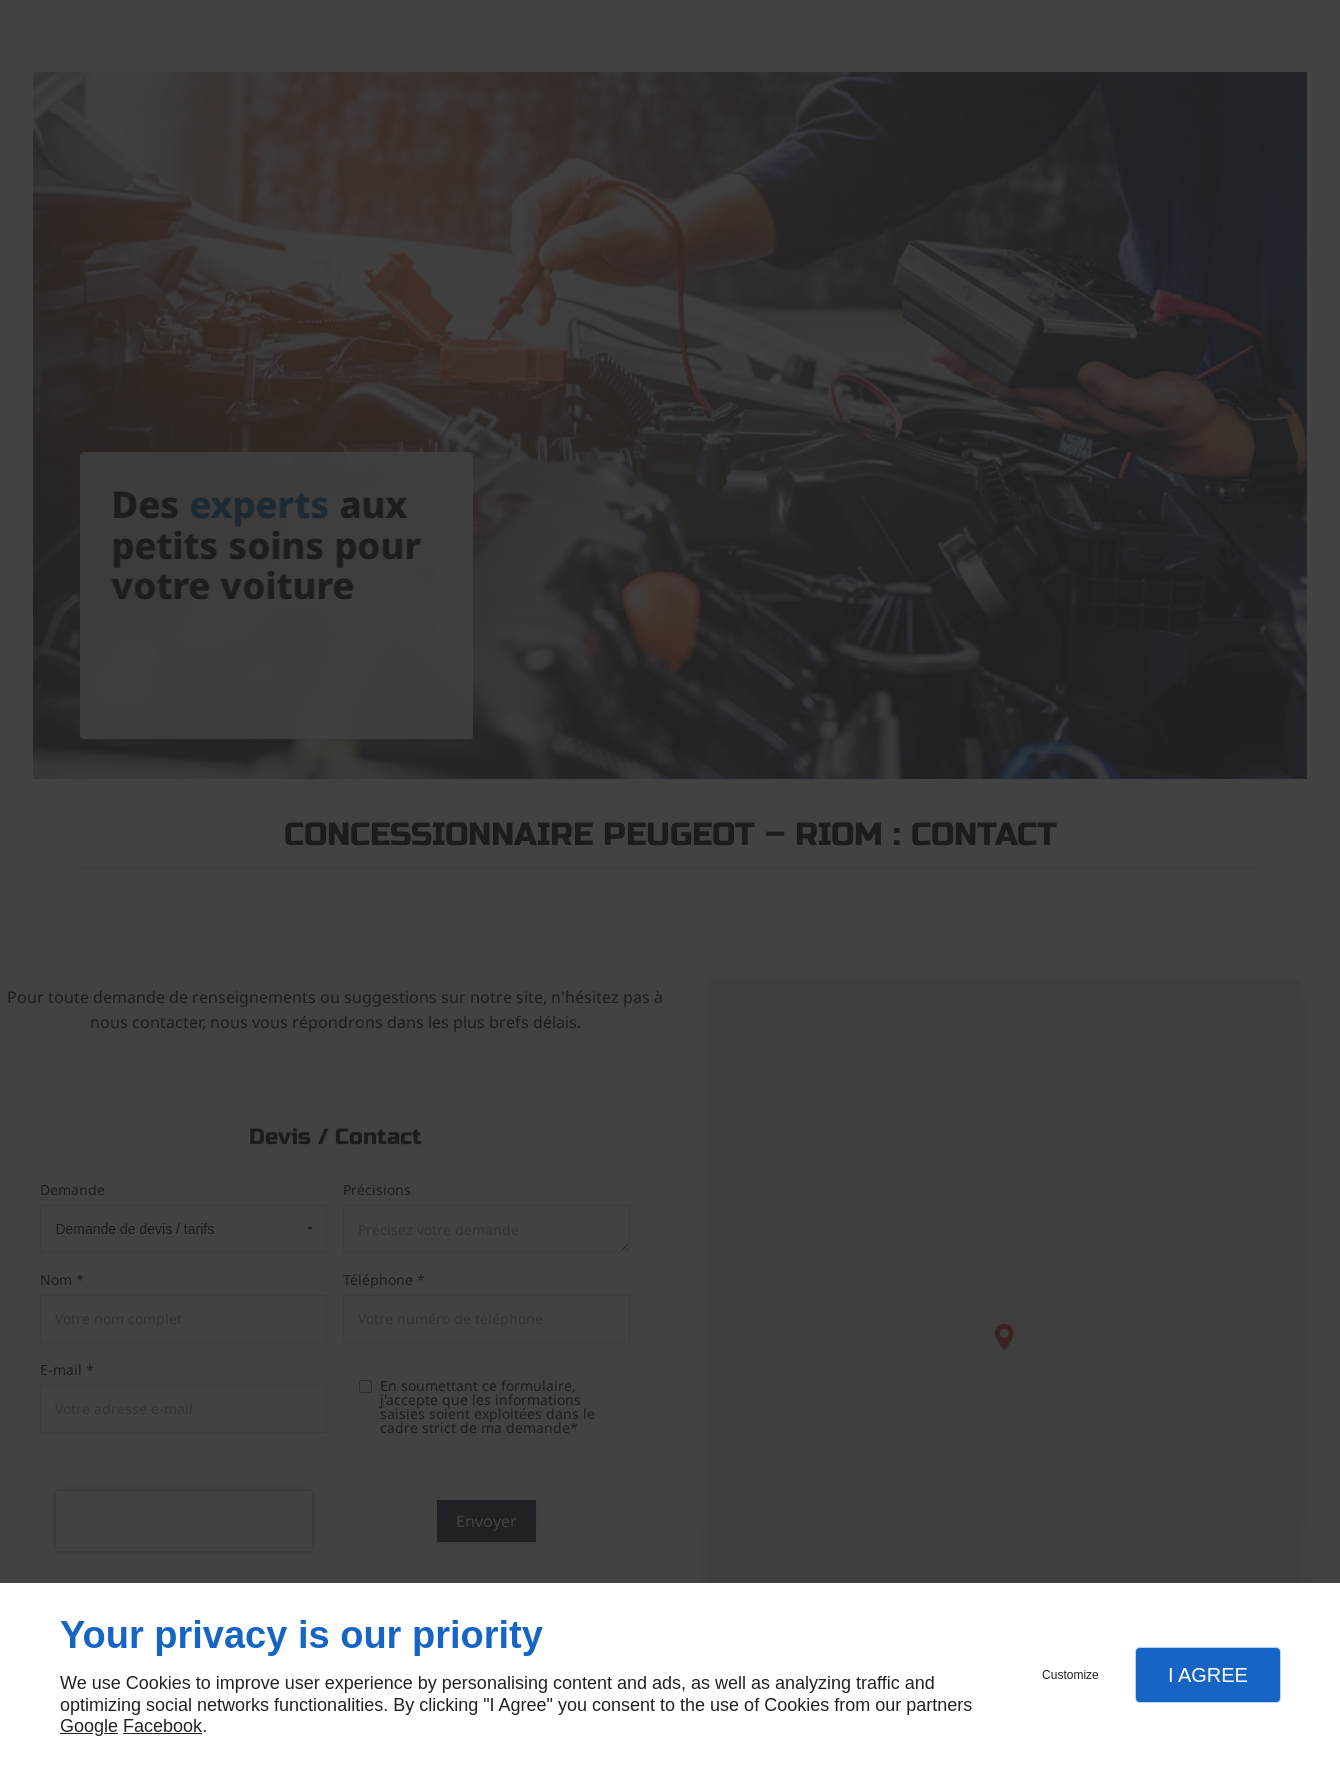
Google (89, 1726)
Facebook (162, 1726)
